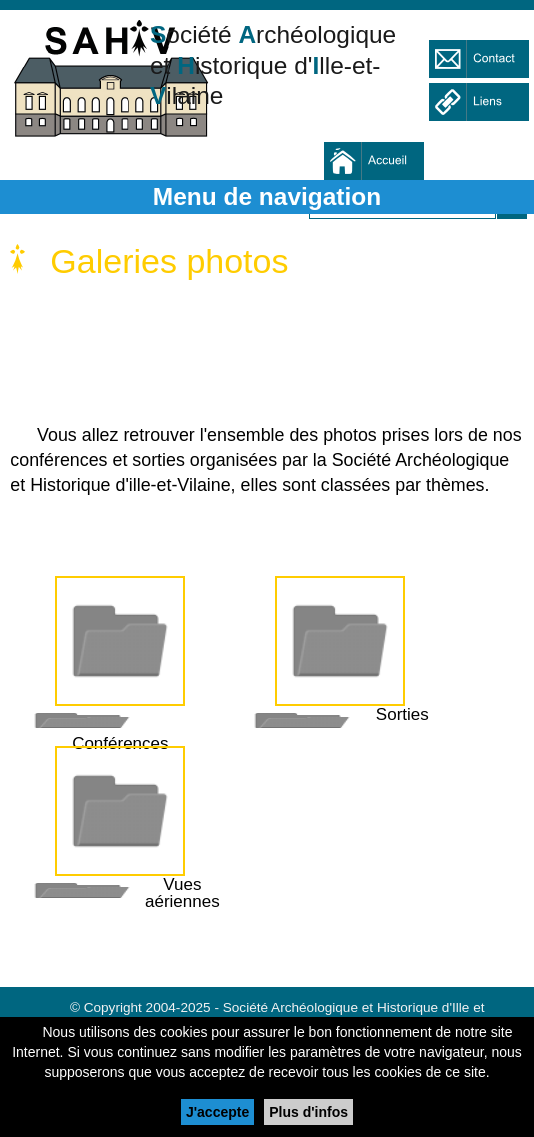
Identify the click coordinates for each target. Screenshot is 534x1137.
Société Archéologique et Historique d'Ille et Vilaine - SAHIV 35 (110, 85)
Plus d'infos (308, 1112)
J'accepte (217, 1112)
